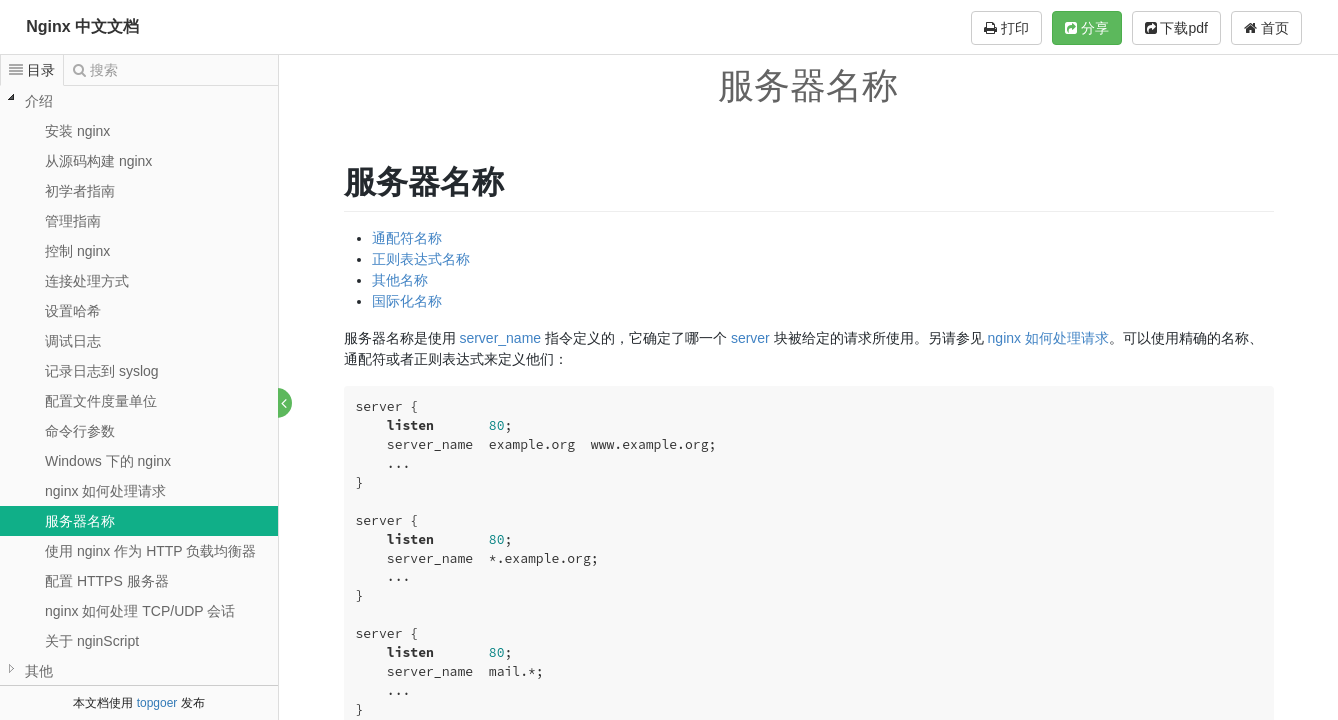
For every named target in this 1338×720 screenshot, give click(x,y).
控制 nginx (77, 251)
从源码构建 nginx (98, 161)
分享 (1087, 28)
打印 (1006, 28)
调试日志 (73, 341)
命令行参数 (80, 431)
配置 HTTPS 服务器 (107, 581)
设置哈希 (73, 311)
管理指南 (73, 221)
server (750, 338)
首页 (1266, 28)
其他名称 (400, 280)
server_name (501, 338)
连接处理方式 (87, 281)
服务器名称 (80, 521)
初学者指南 (80, 191)
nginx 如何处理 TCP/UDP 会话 (140, 611)
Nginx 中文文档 (82, 26)
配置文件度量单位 (101, 401)
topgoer (157, 703)
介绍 (39, 101)
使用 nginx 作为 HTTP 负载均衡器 (150, 551)
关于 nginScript (92, 641)
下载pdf (1176, 28)
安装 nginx (77, 131)
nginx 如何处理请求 (105, 491)
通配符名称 (407, 238)
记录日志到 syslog (102, 371)
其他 (39, 671)
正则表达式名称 (421, 259)
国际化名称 (407, 301)
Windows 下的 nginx (108, 461)
